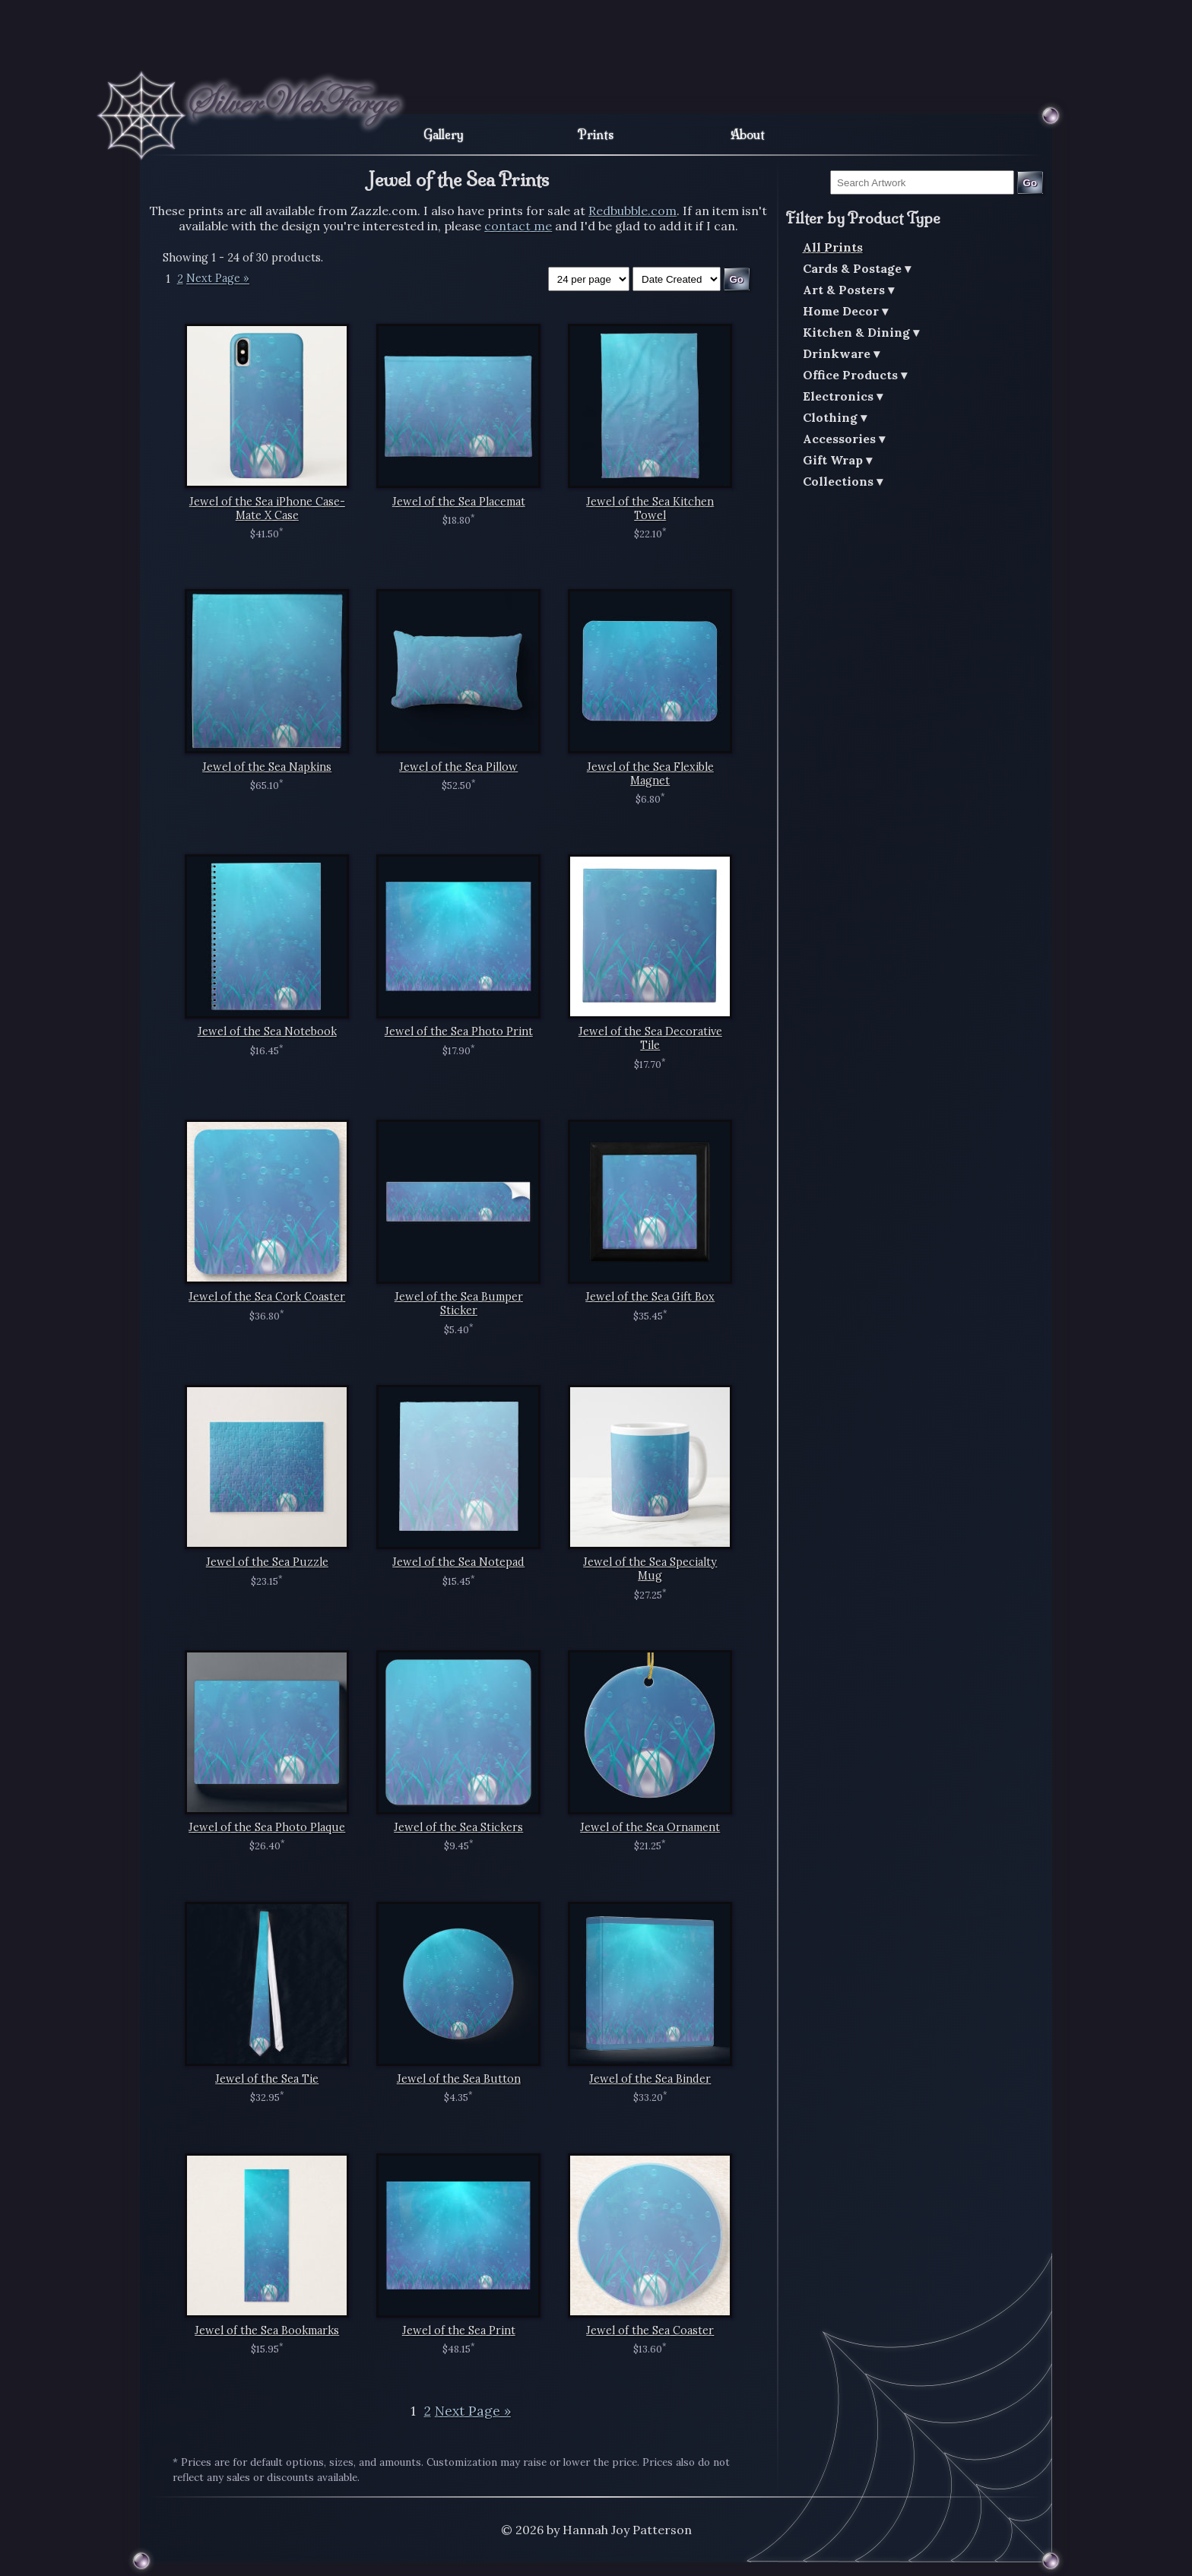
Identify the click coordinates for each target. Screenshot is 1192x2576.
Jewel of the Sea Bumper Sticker (459, 1303)
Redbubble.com (632, 210)
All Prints (833, 247)
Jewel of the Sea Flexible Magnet (650, 773)
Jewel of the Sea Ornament (650, 1827)
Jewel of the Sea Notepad (458, 1562)
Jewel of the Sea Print (458, 2330)
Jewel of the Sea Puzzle (267, 1562)
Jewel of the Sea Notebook (267, 1031)
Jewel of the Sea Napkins (266, 767)
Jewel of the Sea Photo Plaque (267, 1827)
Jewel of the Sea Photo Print (459, 1031)
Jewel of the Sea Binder (650, 2079)
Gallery (443, 134)
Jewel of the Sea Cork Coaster (267, 1297)
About (748, 134)
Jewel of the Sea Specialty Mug (650, 1569)
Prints (595, 134)
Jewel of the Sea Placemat (458, 502)
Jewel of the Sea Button (459, 2079)
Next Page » (217, 279)
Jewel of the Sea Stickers (458, 1827)
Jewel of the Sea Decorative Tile (650, 1038)
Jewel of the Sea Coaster (650, 2330)
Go (1030, 183)
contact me (518, 225)
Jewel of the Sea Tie (267, 2079)
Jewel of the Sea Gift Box (650, 1297)
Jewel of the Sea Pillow (458, 767)
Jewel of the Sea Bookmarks (267, 2330)
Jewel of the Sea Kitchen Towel (650, 508)
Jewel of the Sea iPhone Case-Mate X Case (267, 508)
